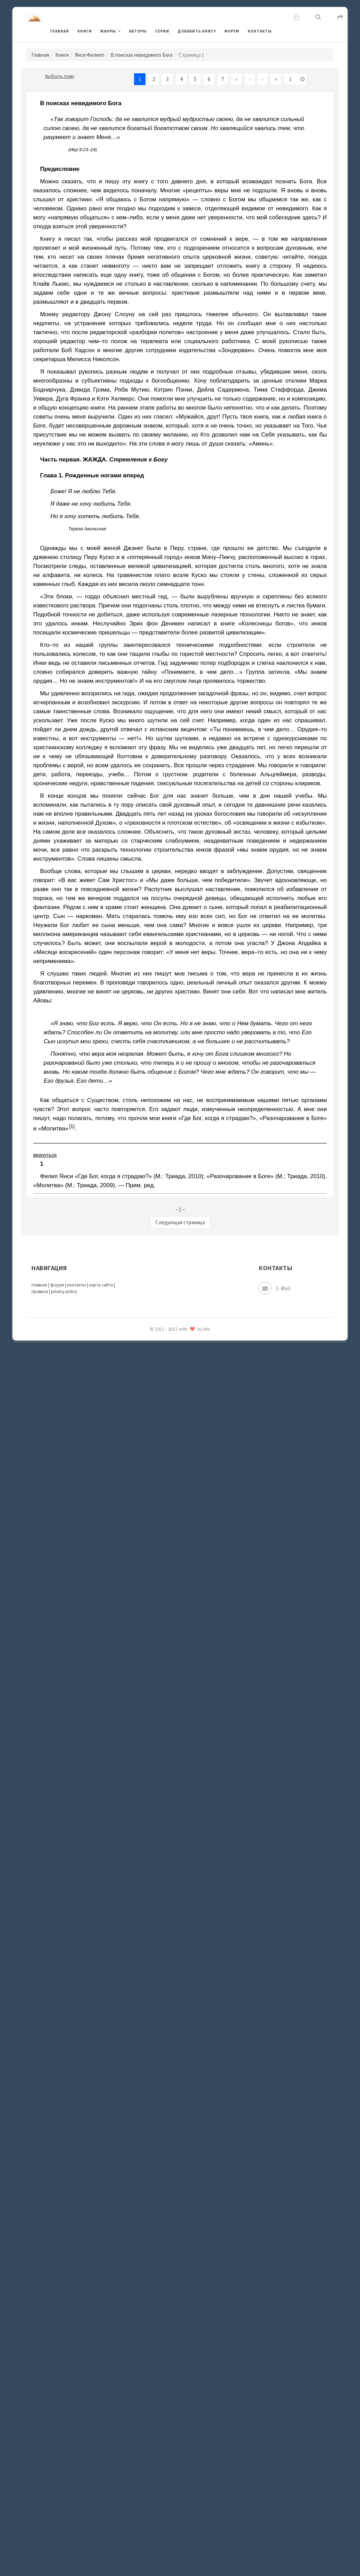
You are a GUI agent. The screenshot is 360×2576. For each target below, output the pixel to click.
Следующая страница (180, 1222)
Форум (231, 31)
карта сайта (101, 1285)
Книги (84, 31)
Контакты (260, 31)
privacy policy (64, 1291)
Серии (162, 31)
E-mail (275, 1288)
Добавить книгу (197, 31)
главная (39, 1285)
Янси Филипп (89, 55)
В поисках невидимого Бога (141, 55)
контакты (76, 1285)
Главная (59, 31)
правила (39, 1291)
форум (57, 1285)
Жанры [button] (108, 31)
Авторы (138, 31)
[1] (72, 1126)
